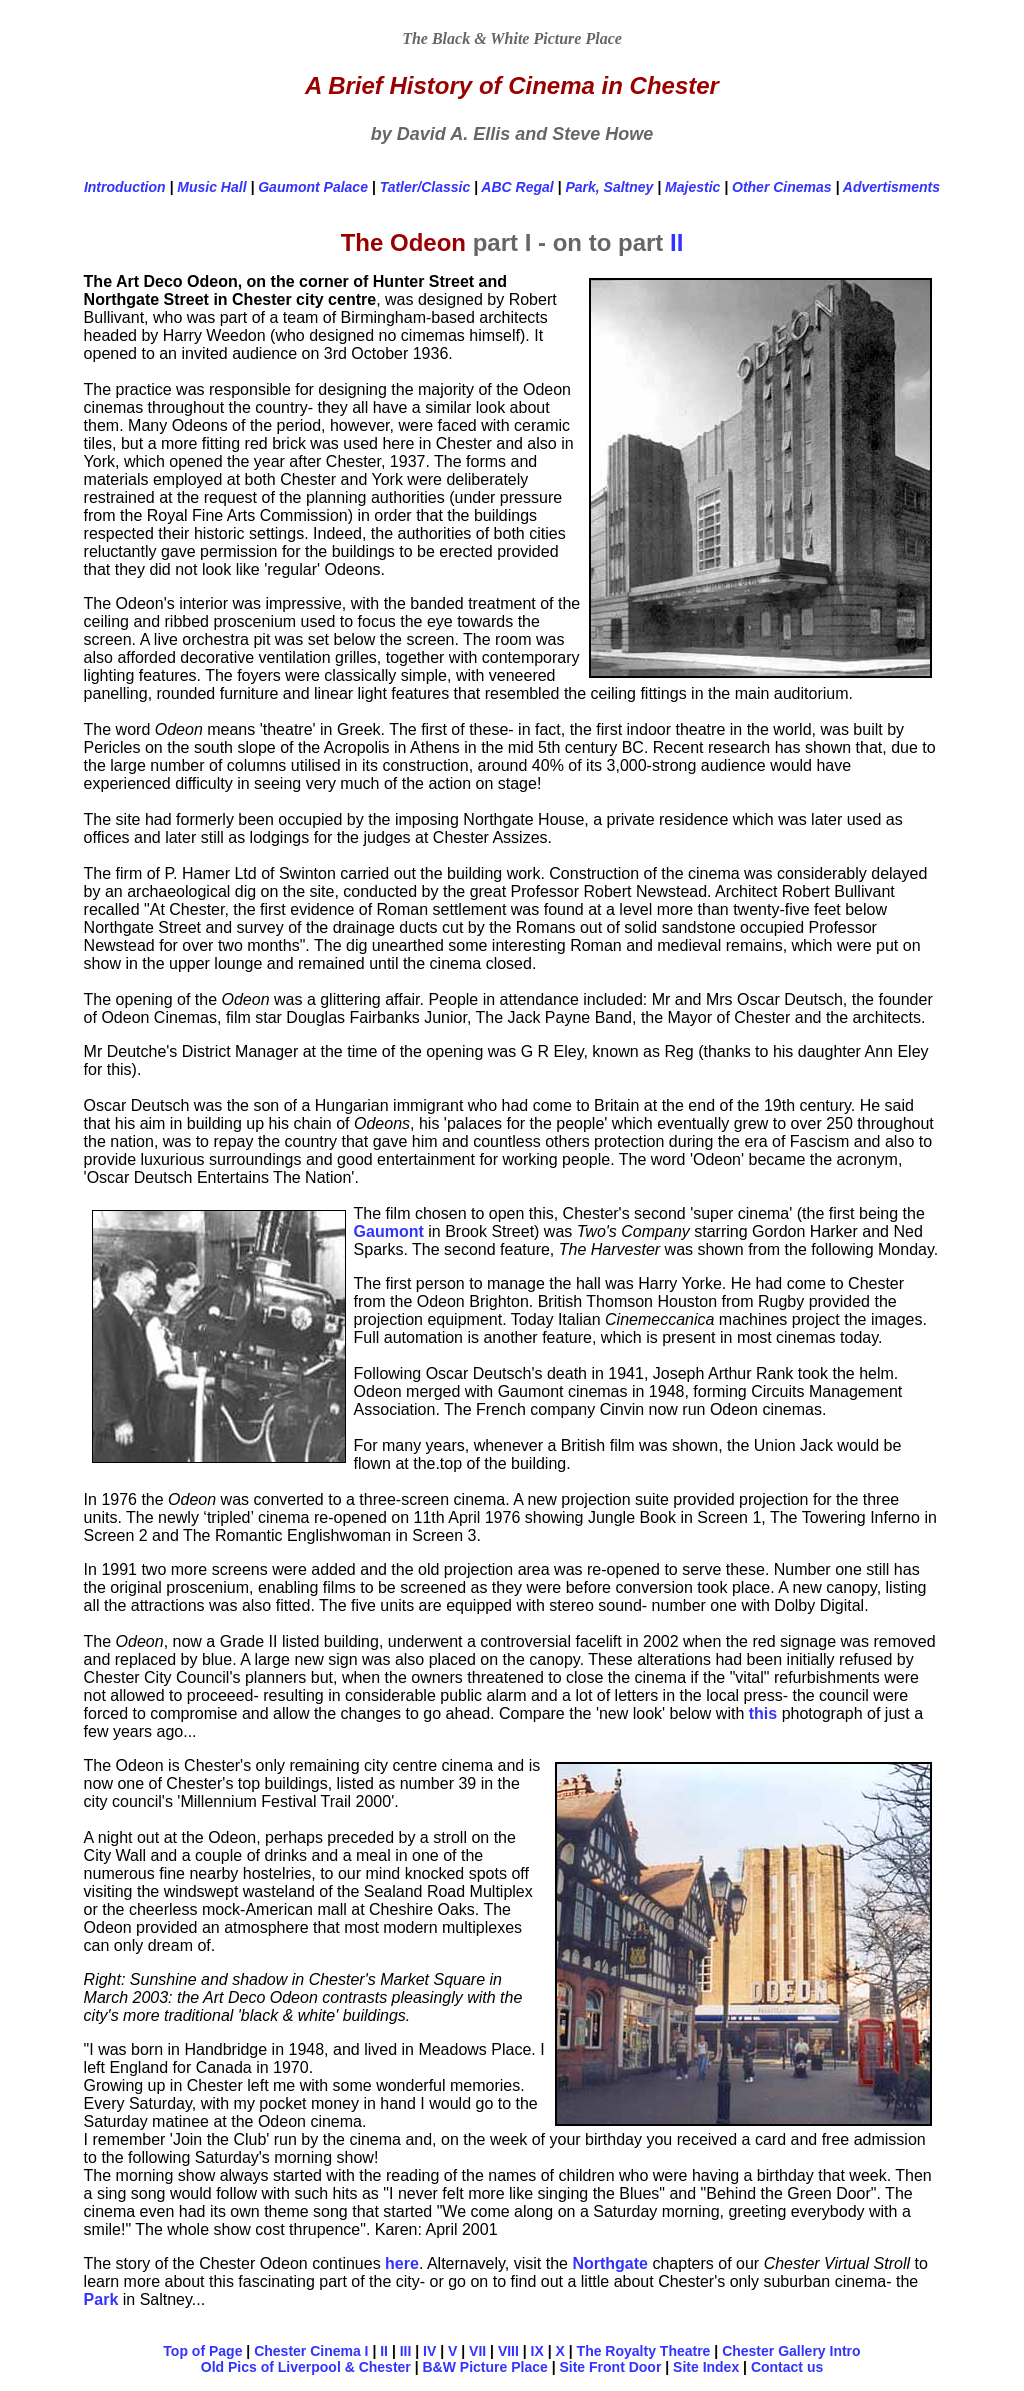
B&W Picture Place (485, 2367)
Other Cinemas (782, 187)
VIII (508, 2351)
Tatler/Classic (425, 187)
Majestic (692, 187)
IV (429, 2351)
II (676, 242)
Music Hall (211, 187)
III (406, 2351)
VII (477, 2351)
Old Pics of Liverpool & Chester (306, 2367)
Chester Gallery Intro (791, 2351)
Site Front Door (610, 2367)
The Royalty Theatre (644, 2351)
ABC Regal (517, 187)
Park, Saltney (609, 187)
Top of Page (202, 2351)
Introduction (125, 187)
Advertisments (891, 187)
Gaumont (389, 1231)
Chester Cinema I (311, 2351)
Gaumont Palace (313, 187)
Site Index (706, 2367)
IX (537, 2351)
